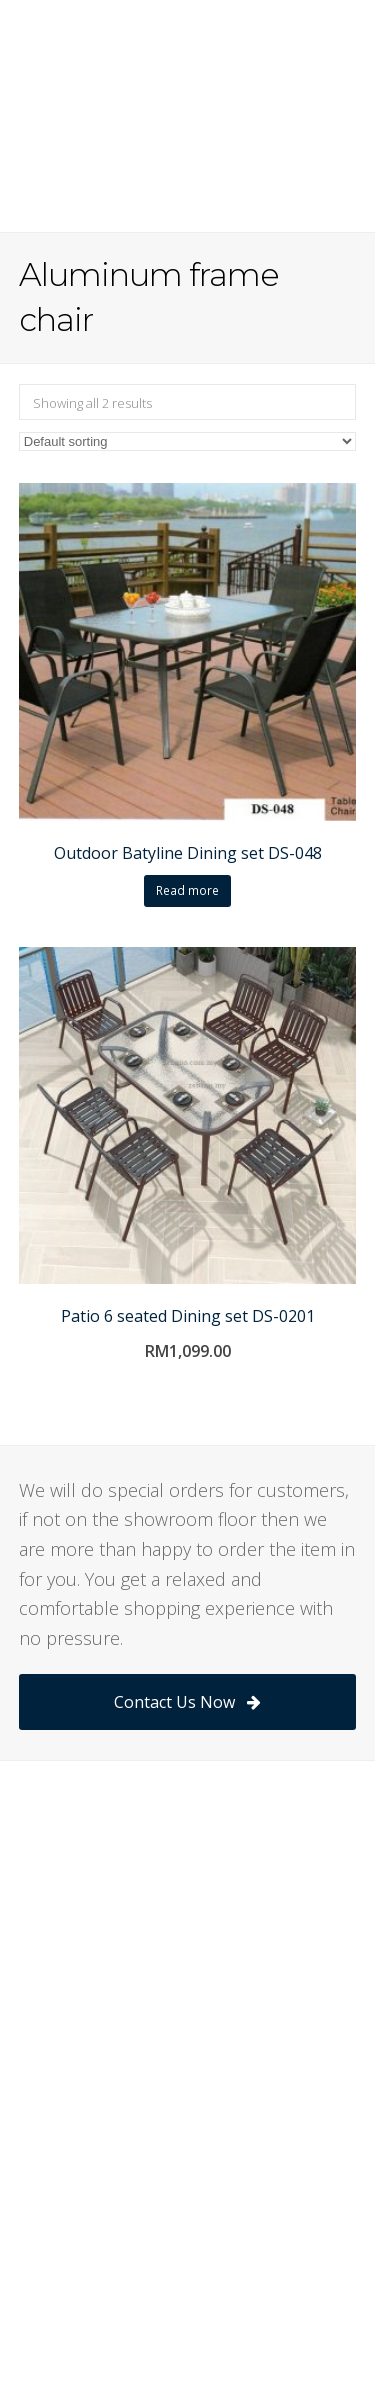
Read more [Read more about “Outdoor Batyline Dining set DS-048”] (187, 890)
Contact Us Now (187, 1702)
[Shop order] (188, 441)
